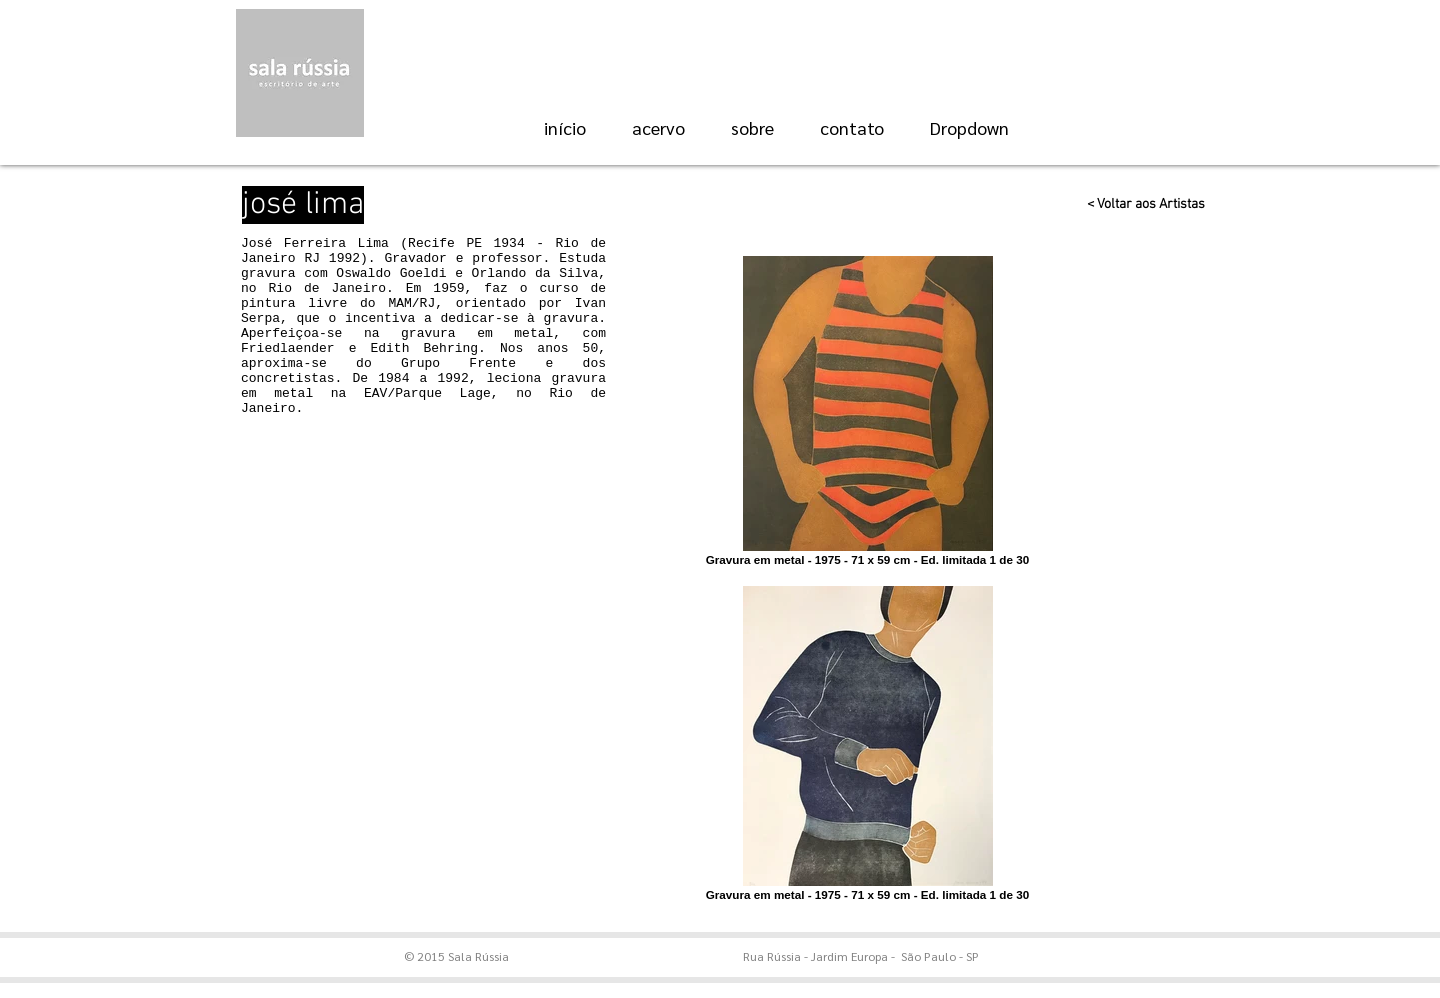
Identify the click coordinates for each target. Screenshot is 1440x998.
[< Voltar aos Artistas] (1139, 204)
